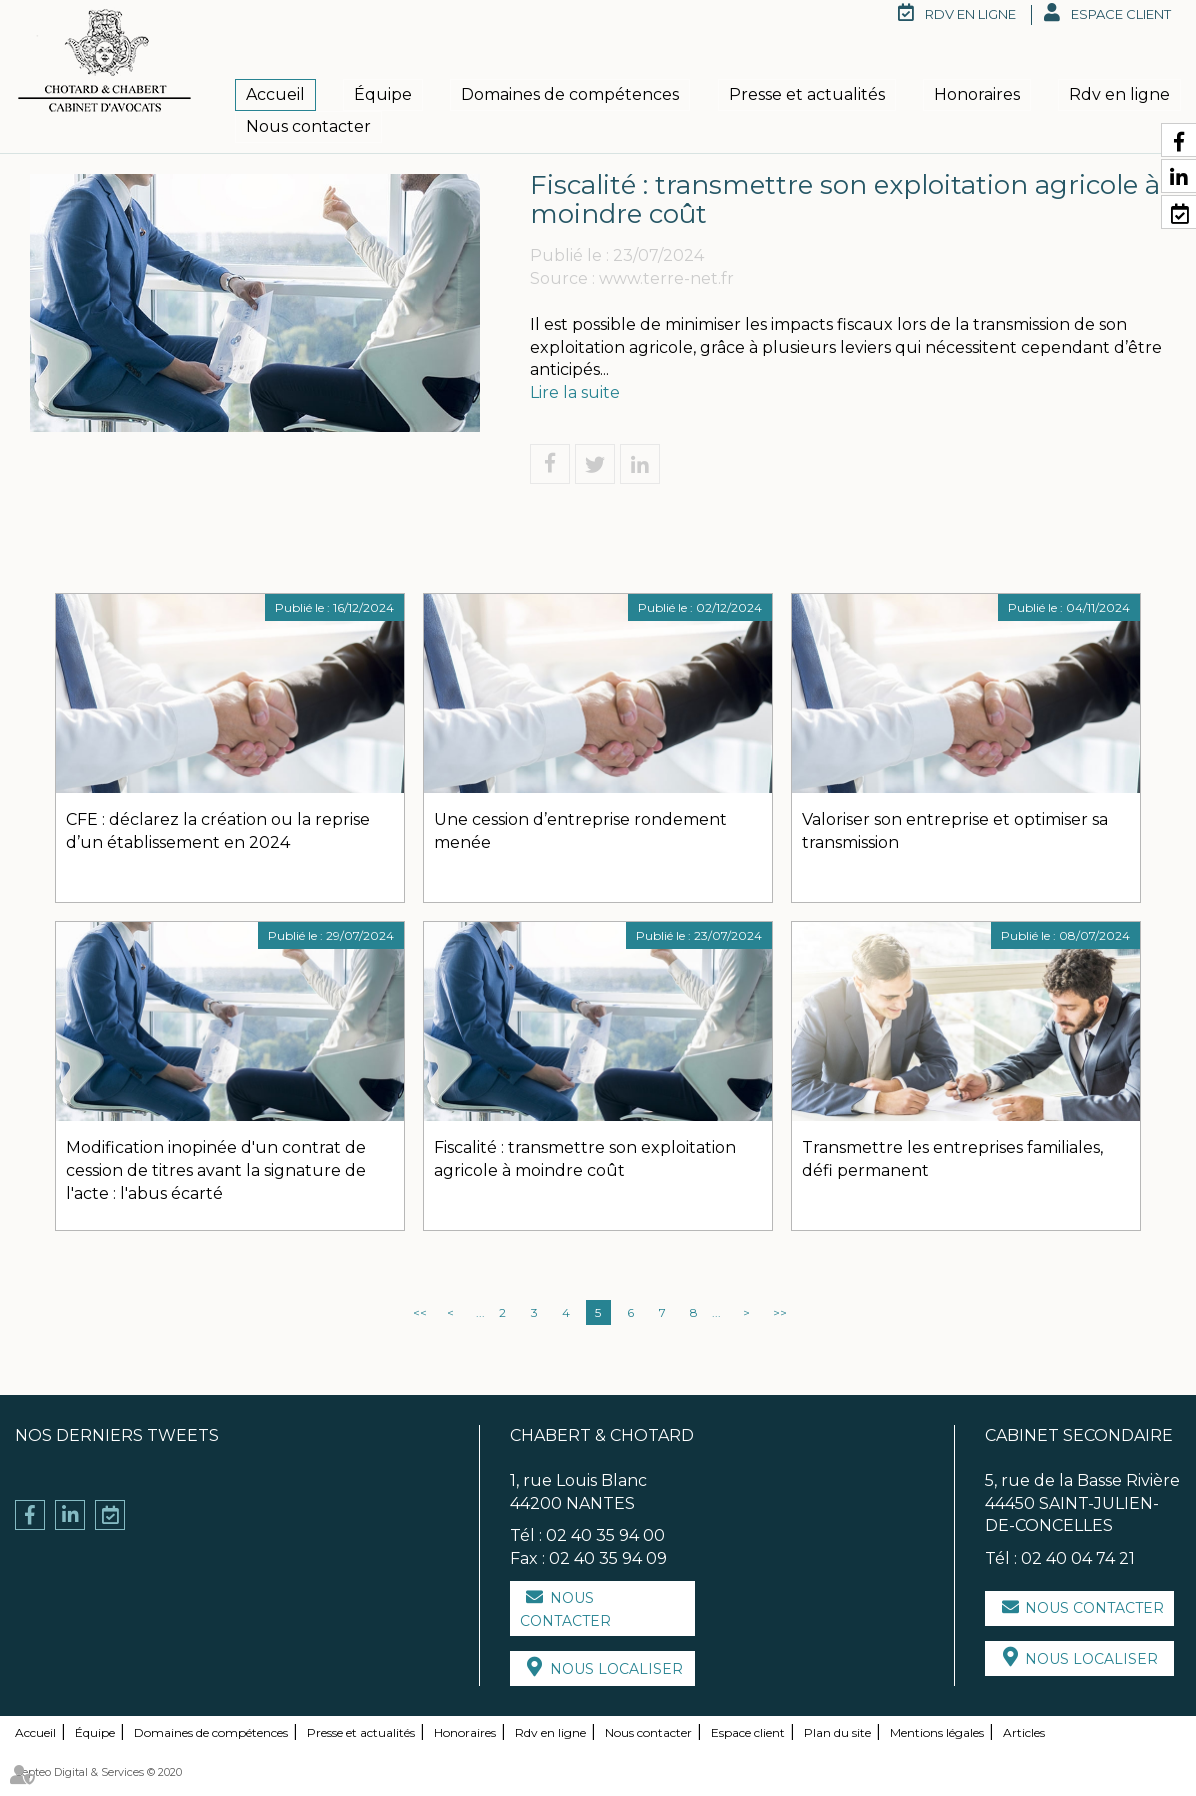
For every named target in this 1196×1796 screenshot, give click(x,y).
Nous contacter (308, 126)
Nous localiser (616, 1669)
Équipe (383, 94)
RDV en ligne (970, 14)
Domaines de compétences (570, 94)
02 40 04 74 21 (1078, 1558)
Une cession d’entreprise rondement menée (580, 831)
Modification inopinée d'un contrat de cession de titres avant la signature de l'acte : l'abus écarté (216, 1170)
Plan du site (837, 1732)
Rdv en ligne (1119, 94)
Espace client (1121, 14)
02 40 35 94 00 (605, 1535)
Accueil (275, 94)
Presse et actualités (807, 94)
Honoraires (977, 94)
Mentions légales (937, 1732)
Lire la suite (575, 392)
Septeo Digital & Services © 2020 (98, 1772)
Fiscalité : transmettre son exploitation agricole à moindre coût (585, 1159)
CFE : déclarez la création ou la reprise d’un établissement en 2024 (218, 831)
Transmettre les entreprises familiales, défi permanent (952, 1159)
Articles (1024, 1732)
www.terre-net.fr (666, 278)
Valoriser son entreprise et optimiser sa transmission (955, 831)
